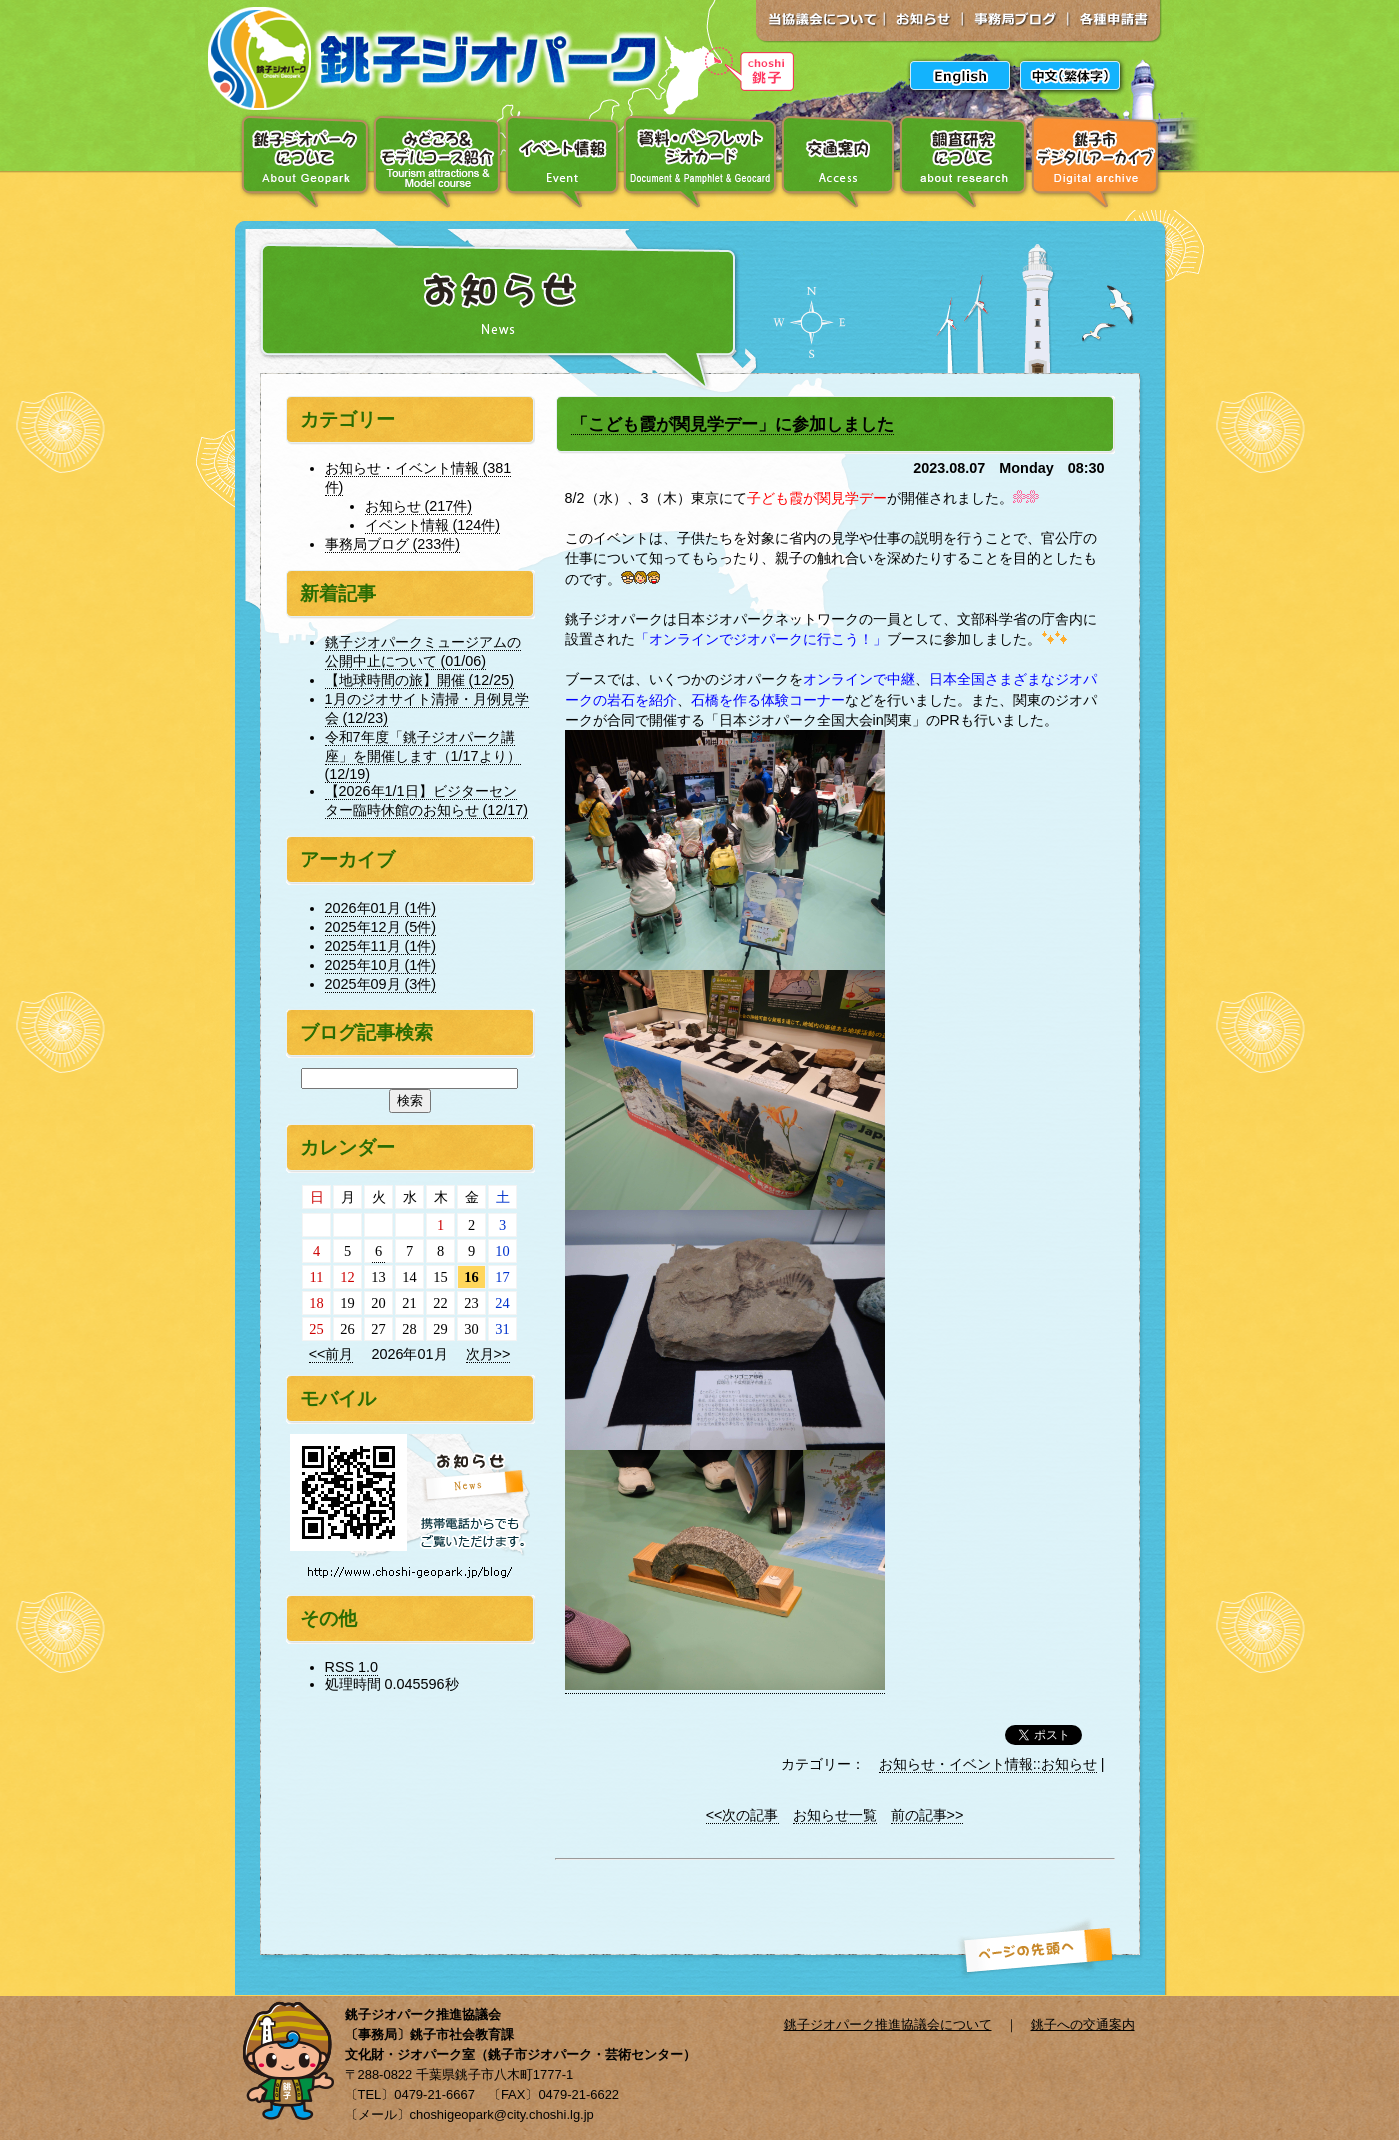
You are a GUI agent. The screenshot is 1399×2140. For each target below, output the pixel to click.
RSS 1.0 (352, 1667)
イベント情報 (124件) (433, 525)
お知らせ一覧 (835, 1815)
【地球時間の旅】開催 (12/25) (420, 680)
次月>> (488, 1354)
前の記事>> (927, 1815)
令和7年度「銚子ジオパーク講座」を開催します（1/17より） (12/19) (423, 755)
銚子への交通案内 (1083, 2024)
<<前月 (331, 1354)
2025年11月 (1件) (381, 946)
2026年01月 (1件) (381, 908)
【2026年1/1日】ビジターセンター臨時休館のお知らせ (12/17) (427, 800)
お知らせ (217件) (419, 506)
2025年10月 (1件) (381, 965)
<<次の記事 (742, 1815)
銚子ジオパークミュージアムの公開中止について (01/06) (423, 651)
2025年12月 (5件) (381, 927)
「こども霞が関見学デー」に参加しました (732, 424)
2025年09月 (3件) (381, 984)
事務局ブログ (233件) (393, 544)
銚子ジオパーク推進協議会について (888, 2024)
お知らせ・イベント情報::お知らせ (988, 1764)
